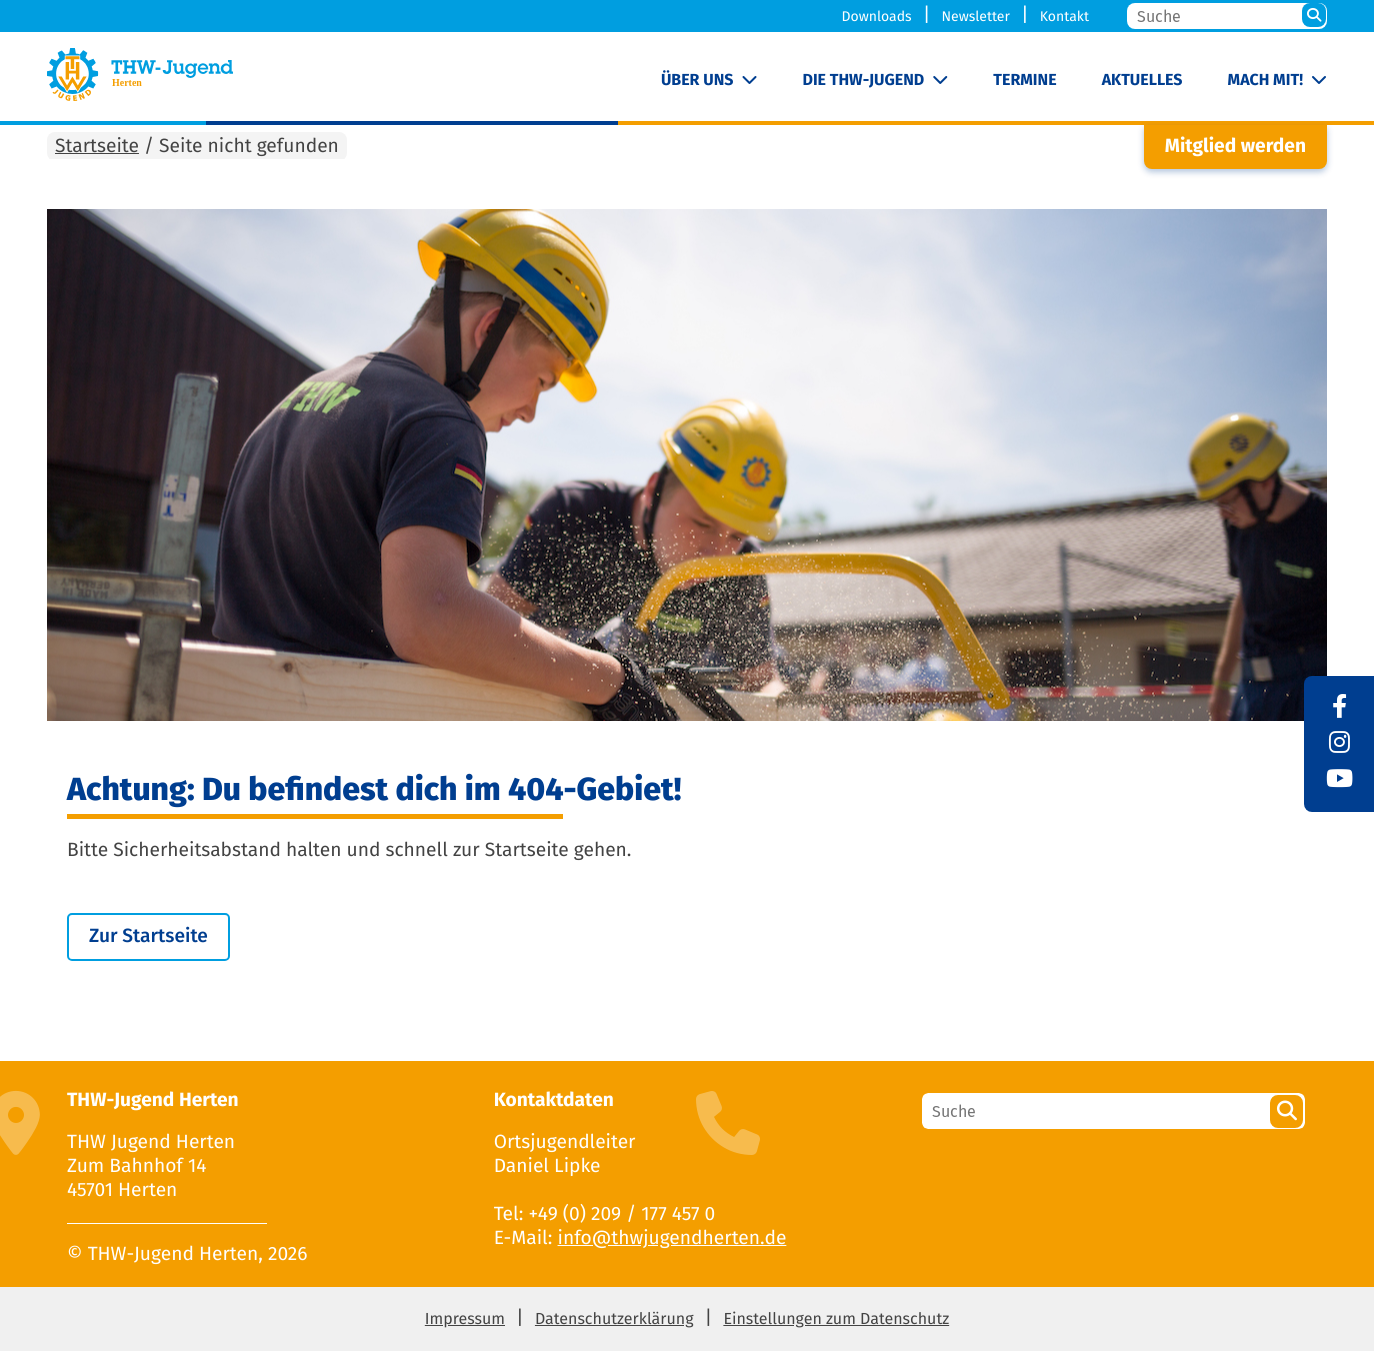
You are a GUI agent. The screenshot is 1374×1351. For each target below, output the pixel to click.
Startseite (97, 146)
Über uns (697, 80)
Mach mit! (1265, 80)
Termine (1024, 80)
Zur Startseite (148, 936)
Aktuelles (1142, 80)
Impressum (465, 1319)
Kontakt (1064, 16)
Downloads (877, 16)
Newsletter (975, 16)
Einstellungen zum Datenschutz (836, 1319)
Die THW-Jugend (864, 80)
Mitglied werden (1235, 146)
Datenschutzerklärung (614, 1319)
